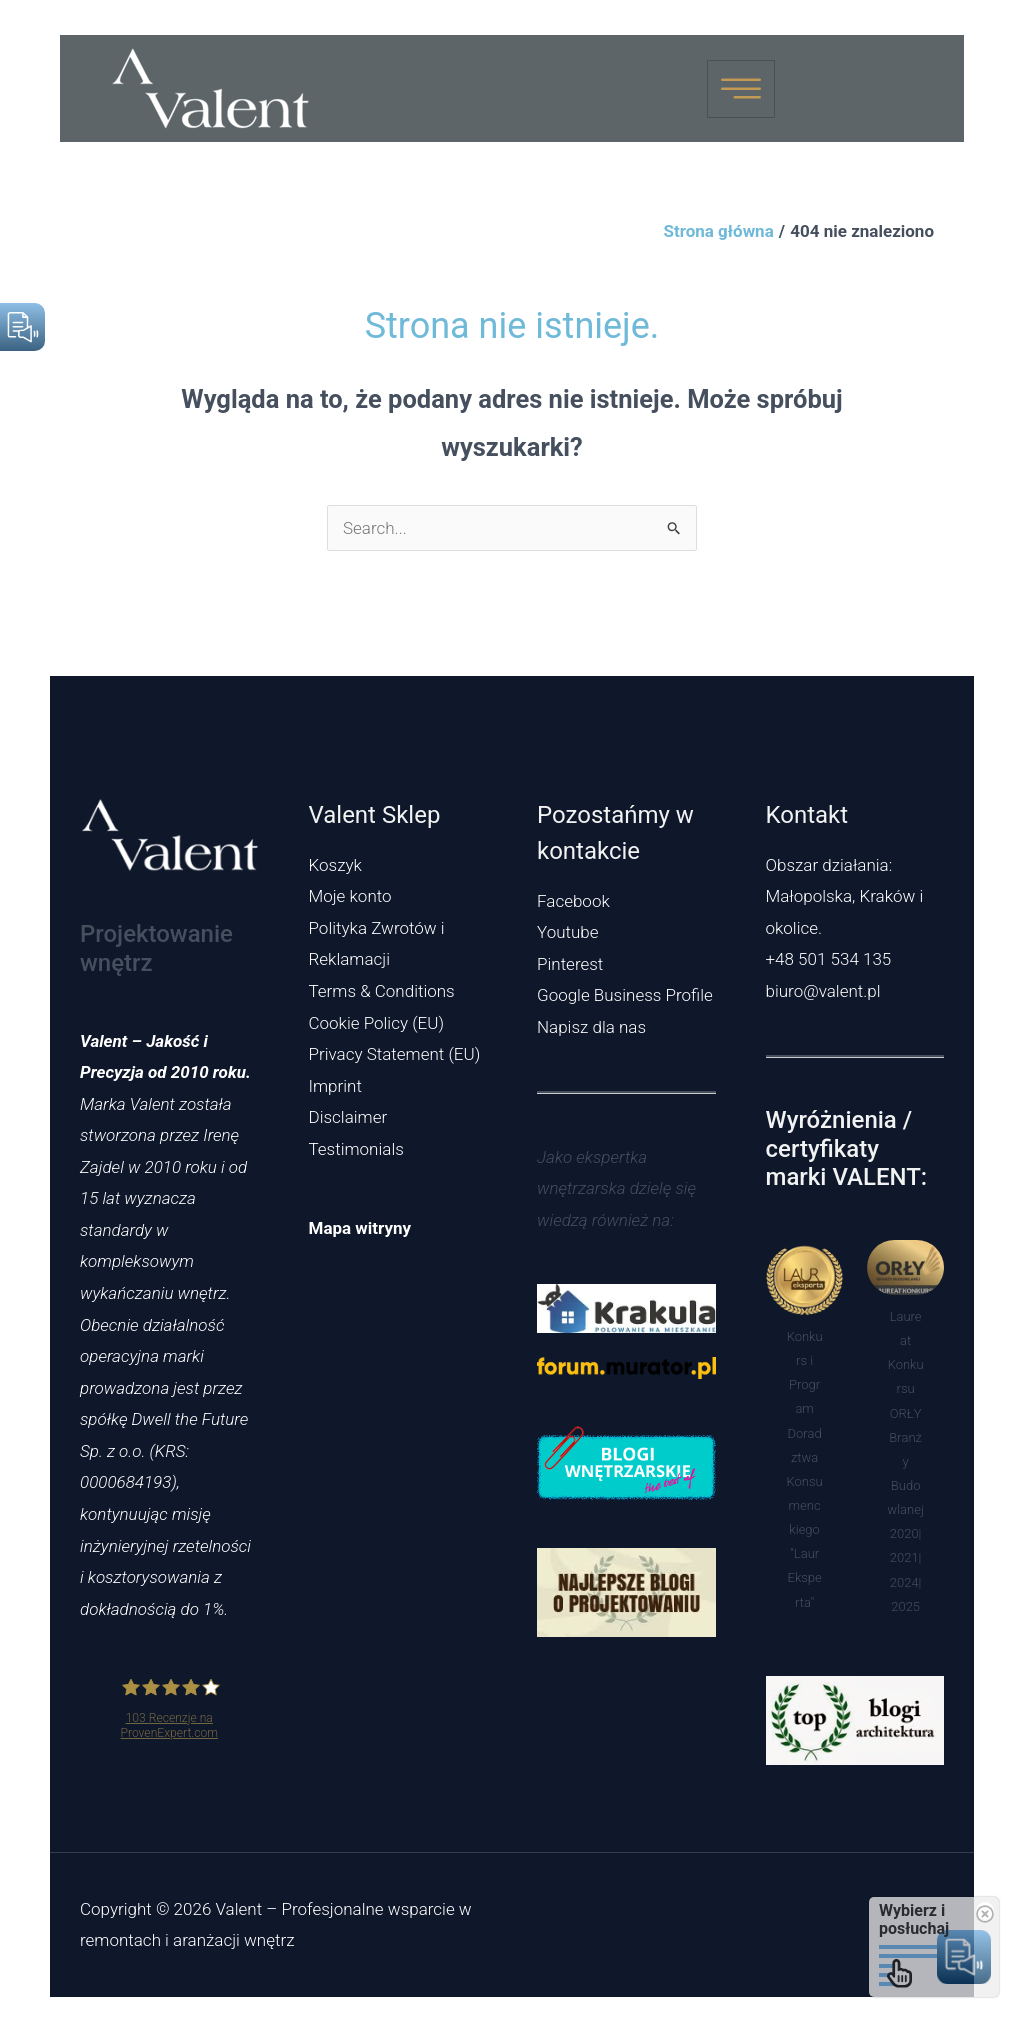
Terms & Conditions (382, 991)
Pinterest (570, 964)
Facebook (573, 901)
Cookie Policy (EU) (377, 1023)
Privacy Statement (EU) (395, 1054)
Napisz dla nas (591, 1027)
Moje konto (350, 896)
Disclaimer (348, 1117)
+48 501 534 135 (829, 959)
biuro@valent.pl (823, 991)
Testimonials (356, 1149)
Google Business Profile (625, 995)
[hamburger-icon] (741, 89)
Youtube (568, 932)
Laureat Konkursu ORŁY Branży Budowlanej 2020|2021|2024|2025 (905, 1461)
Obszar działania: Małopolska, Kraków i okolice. (845, 896)
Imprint (335, 1086)
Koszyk (335, 865)
